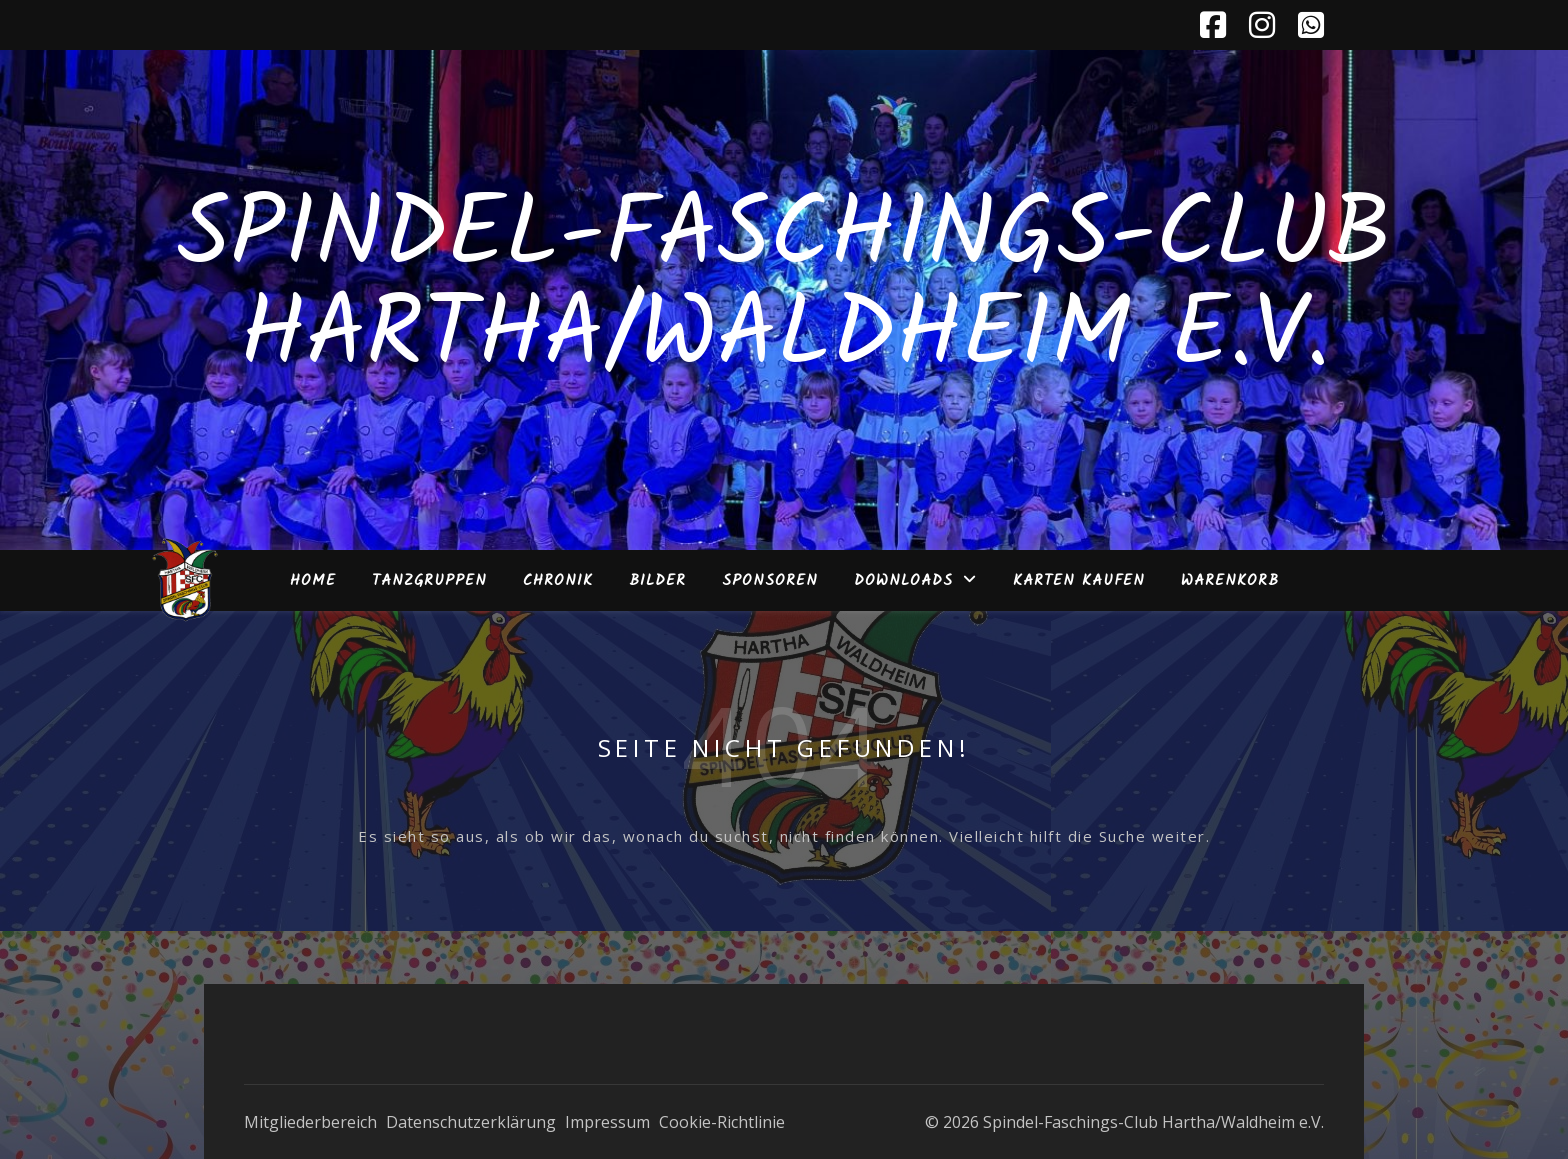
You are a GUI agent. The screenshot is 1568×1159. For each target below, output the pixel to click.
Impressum (607, 1122)
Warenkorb (1230, 581)
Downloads (903, 581)
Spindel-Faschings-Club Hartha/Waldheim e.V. (784, 288)
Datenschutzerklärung (471, 1122)
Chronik (558, 581)
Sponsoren (770, 581)
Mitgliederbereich (310, 1122)
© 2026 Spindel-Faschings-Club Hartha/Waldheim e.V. (1124, 1122)
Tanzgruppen (429, 581)
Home (313, 581)
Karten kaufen (1079, 581)
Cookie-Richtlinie (722, 1122)
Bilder (657, 581)
